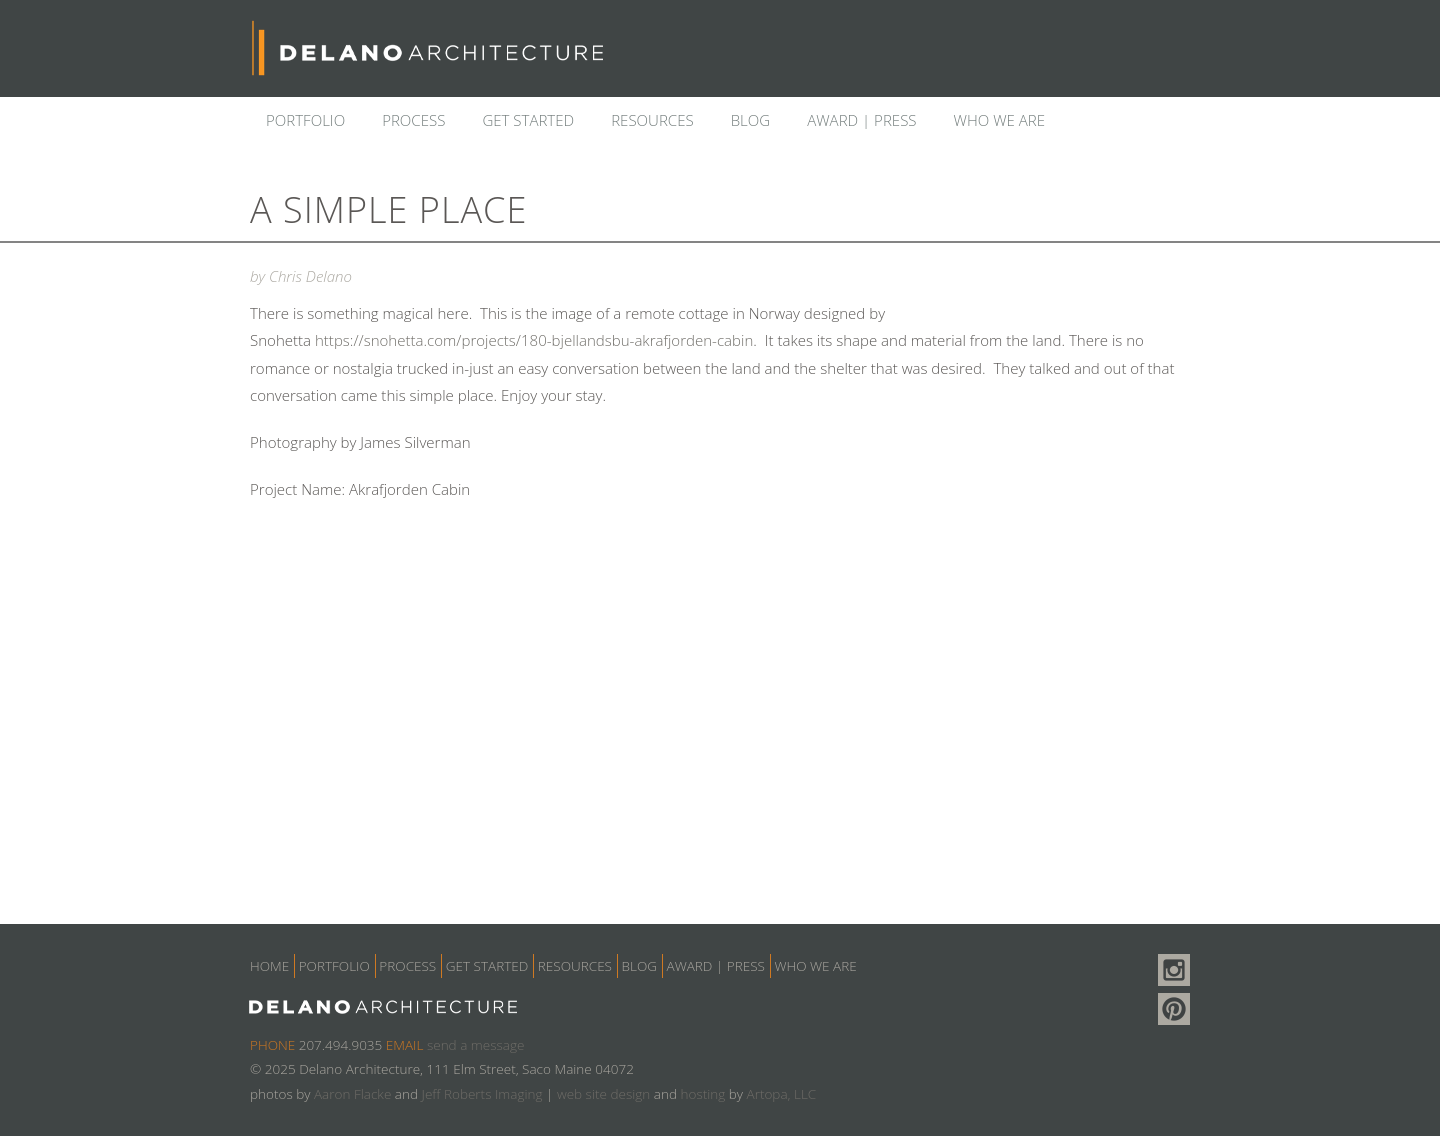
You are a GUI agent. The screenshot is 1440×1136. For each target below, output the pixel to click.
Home (269, 966)
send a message (476, 1045)
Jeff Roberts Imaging (482, 1094)
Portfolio (305, 120)
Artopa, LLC (782, 1094)
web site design (603, 1094)
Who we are (1000, 120)
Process (413, 120)
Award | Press (861, 120)
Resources (652, 120)
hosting (702, 1094)
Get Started (528, 120)
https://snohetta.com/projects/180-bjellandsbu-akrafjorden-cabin (534, 340)
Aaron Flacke (352, 1094)
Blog (751, 120)
